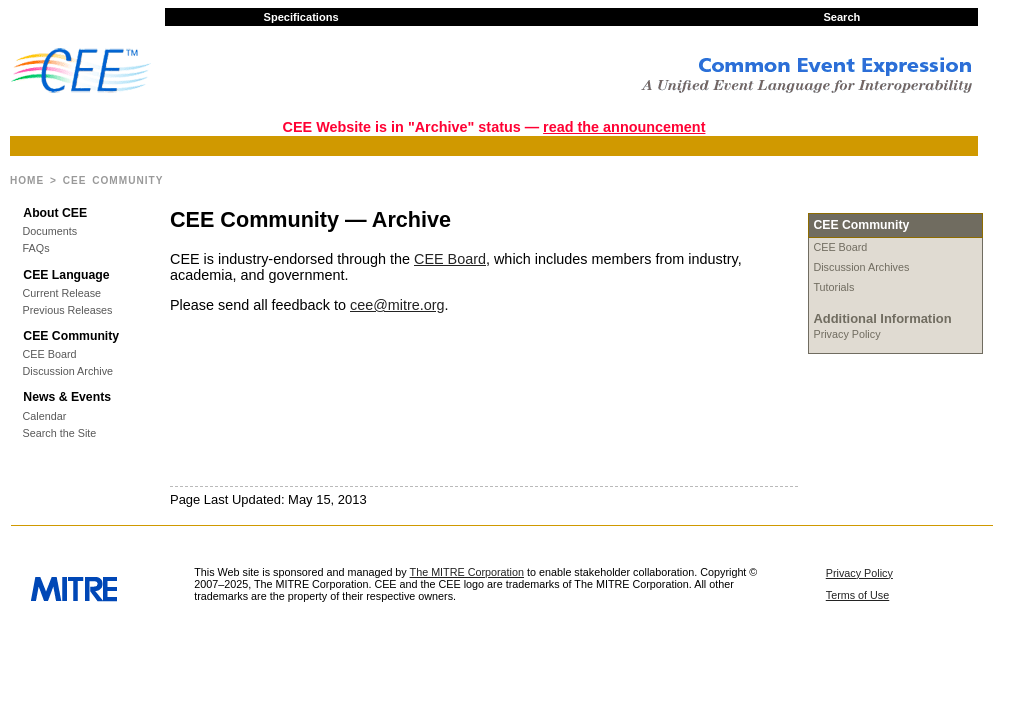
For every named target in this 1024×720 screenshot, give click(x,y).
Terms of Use (858, 595)
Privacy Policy (846, 334)
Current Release (62, 293)
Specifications (301, 17)
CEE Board (50, 354)
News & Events (67, 397)
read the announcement (624, 127)
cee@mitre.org (397, 305)
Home (27, 180)
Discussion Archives (861, 267)
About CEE (55, 213)
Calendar (45, 416)
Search (841, 17)
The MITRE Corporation (467, 572)
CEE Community (71, 336)
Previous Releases (68, 310)
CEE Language (66, 275)
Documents (50, 231)
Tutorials (833, 287)
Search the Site (60, 433)
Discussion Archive (68, 371)
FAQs (36, 248)
